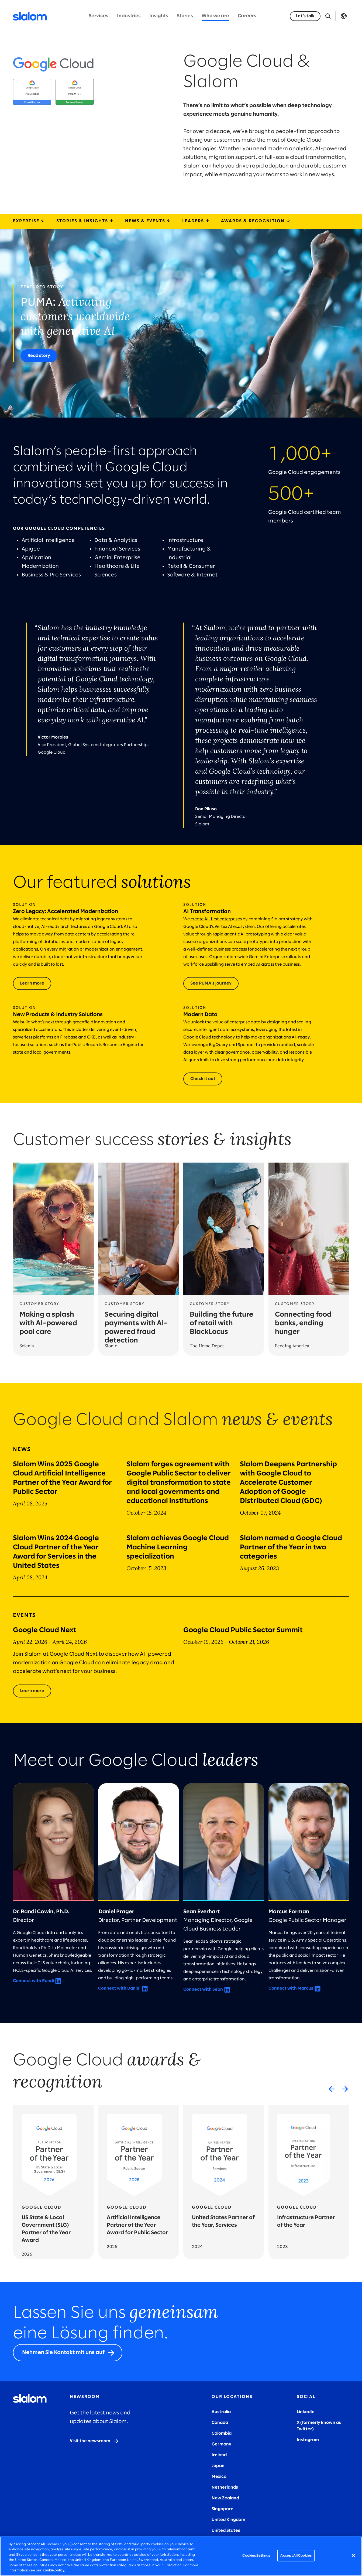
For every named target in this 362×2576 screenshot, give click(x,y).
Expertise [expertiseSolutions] (29, 221)
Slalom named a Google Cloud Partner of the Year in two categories (291, 1547)
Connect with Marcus (290, 1988)
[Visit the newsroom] (94, 2441)
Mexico (219, 2477)
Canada (220, 2423)
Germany (221, 2444)
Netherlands (225, 2487)
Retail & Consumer (191, 566)
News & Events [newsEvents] (148, 221)
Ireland (219, 2455)
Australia (221, 2412)
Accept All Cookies (295, 2555)
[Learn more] (32, 1691)
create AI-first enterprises (216, 919)
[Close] (353, 2555)
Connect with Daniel (119, 1988)
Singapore (222, 2509)
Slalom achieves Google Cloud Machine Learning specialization (177, 1547)
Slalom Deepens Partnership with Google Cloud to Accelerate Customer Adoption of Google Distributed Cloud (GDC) (288, 1482)
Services (98, 16)
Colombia (222, 2433)
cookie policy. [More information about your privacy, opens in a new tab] (54, 2570)
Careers (247, 16)
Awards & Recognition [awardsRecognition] (256, 221)
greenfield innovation (94, 1022)
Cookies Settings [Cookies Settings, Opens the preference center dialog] (256, 2555)
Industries (129, 16)
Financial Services (117, 549)
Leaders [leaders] (196, 221)
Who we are (215, 16)
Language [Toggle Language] (343, 16)
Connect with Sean (203, 1989)
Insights (158, 16)
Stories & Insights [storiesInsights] (85, 221)
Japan (218, 2466)
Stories (185, 16)
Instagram (308, 2440)
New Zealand (225, 2498)
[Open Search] (328, 16)
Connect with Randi (33, 1981)
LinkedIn (306, 2412)
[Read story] (38, 355)
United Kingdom (228, 2520)
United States (226, 2531)
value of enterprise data (236, 1022)
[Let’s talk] (305, 16)
